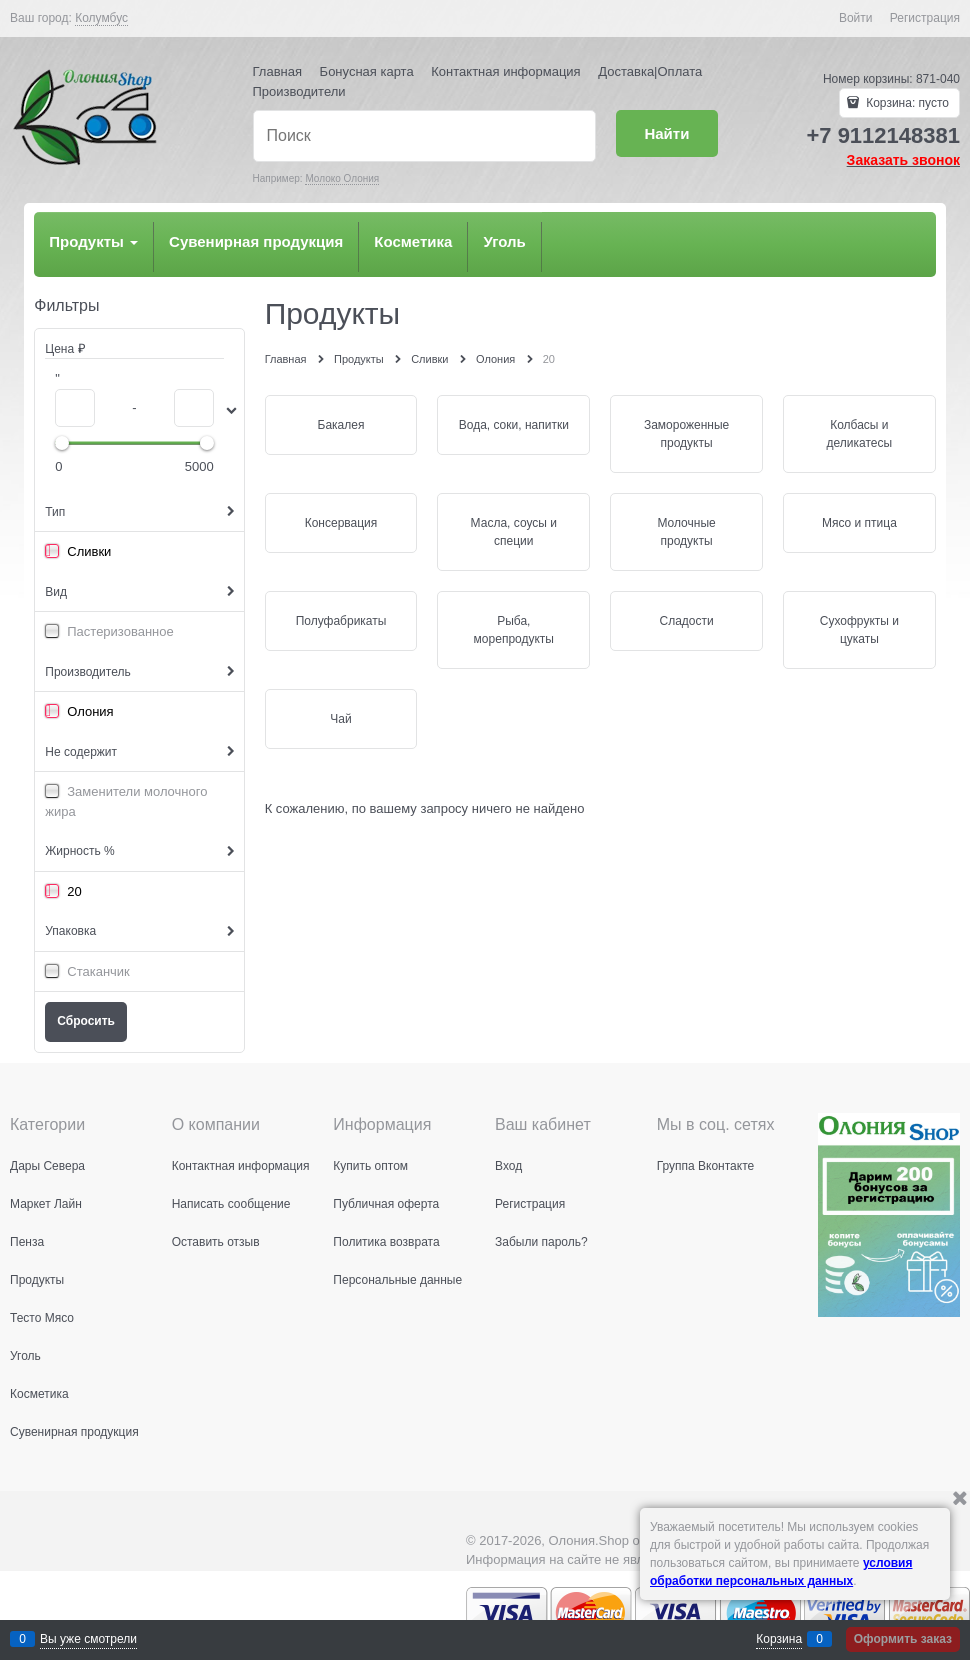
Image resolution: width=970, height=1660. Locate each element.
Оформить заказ (903, 1639)
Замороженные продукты (686, 434)
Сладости (686, 621)
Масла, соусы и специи (514, 532)
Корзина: (906, 103)
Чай (340, 719)
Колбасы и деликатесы (860, 434)
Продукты (93, 241)
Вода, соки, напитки (514, 425)
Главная (277, 71)
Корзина (779, 1639)
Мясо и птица (859, 523)
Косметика (413, 241)
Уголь (504, 241)
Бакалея (341, 425)
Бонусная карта (367, 71)
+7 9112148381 (883, 135)
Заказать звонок (903, 160)
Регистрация (925, 18)
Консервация (341, 523)
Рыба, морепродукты (514, 630)
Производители (299, 91)
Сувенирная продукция (256, 241)
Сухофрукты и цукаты (859, 630)
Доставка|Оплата (650, 71)
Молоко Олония (342, 178)
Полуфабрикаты (341, 621)
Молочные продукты (686, 532)
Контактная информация (505, 71)
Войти (856, 18)
